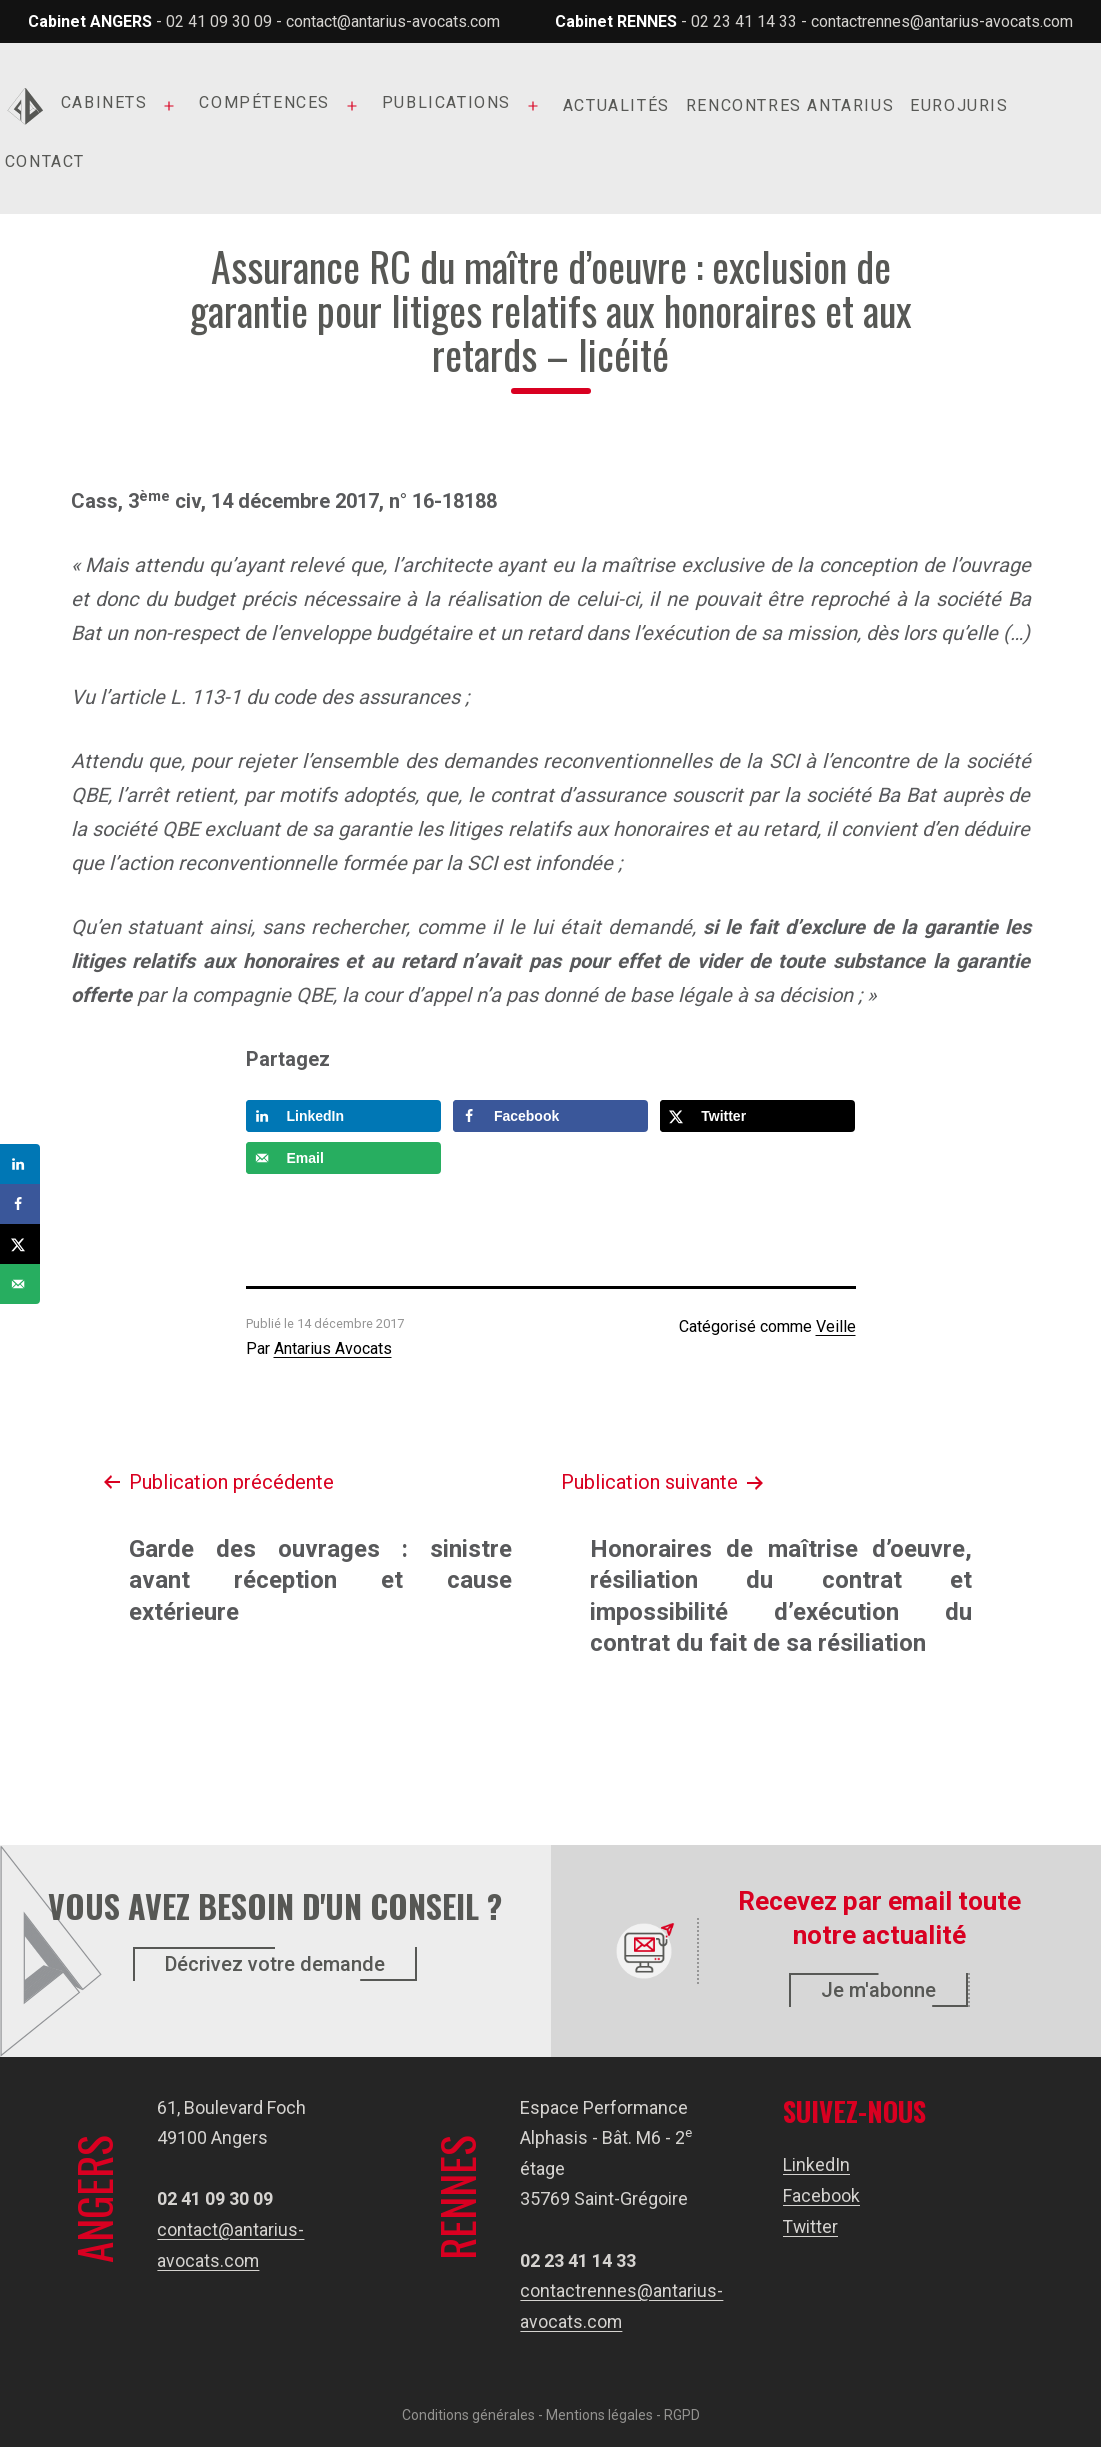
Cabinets (104, 102)
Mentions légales (599, 2414)
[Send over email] (343, 1158)
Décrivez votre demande (275, 1964)
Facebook (821, 2195)
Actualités (616, 105)
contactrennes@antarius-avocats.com (942, 21)
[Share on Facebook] (550, 1116)
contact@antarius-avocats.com (393, 21)
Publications (446, 102)
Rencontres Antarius (790, 105)
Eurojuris (959, 105)
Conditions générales (468, 2414)
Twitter (811, 2226)
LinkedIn (816, 2164)
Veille (836, 1326)
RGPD (682, 2414)
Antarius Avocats (333, 1348)
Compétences (264, 102)
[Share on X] (757, 1116)
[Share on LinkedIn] (343, 1116)
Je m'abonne (878, 1990)
